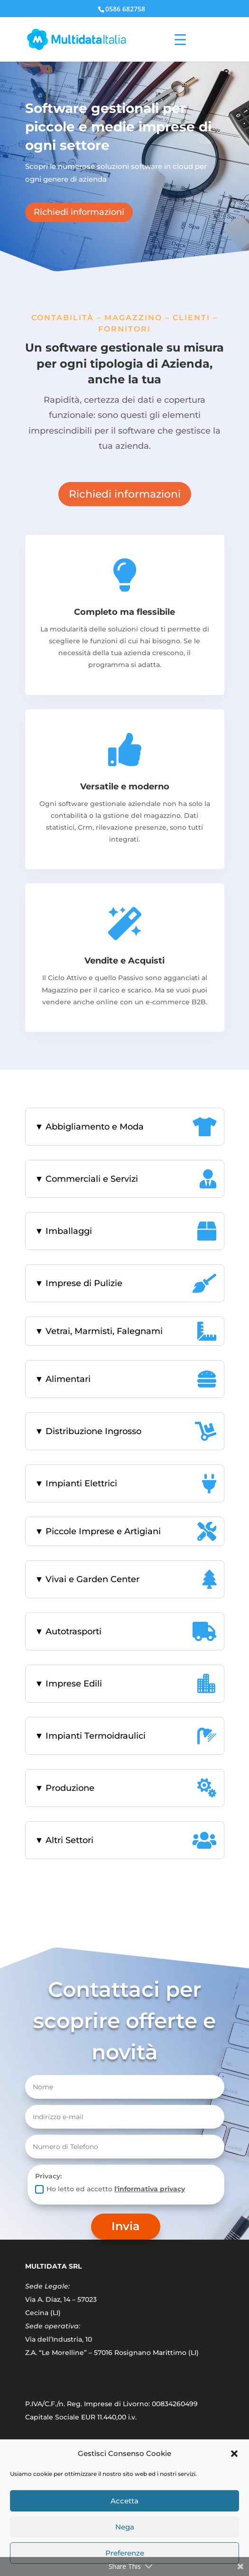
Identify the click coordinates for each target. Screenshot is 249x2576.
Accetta (124, 2500)
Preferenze (124, 2552)
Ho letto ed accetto (110, 2189)
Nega (124, 2526)
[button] (234, 2453)
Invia (125, 2226)
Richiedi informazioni (79, 212)
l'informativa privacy (149, 2189)
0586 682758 (125, 8)
